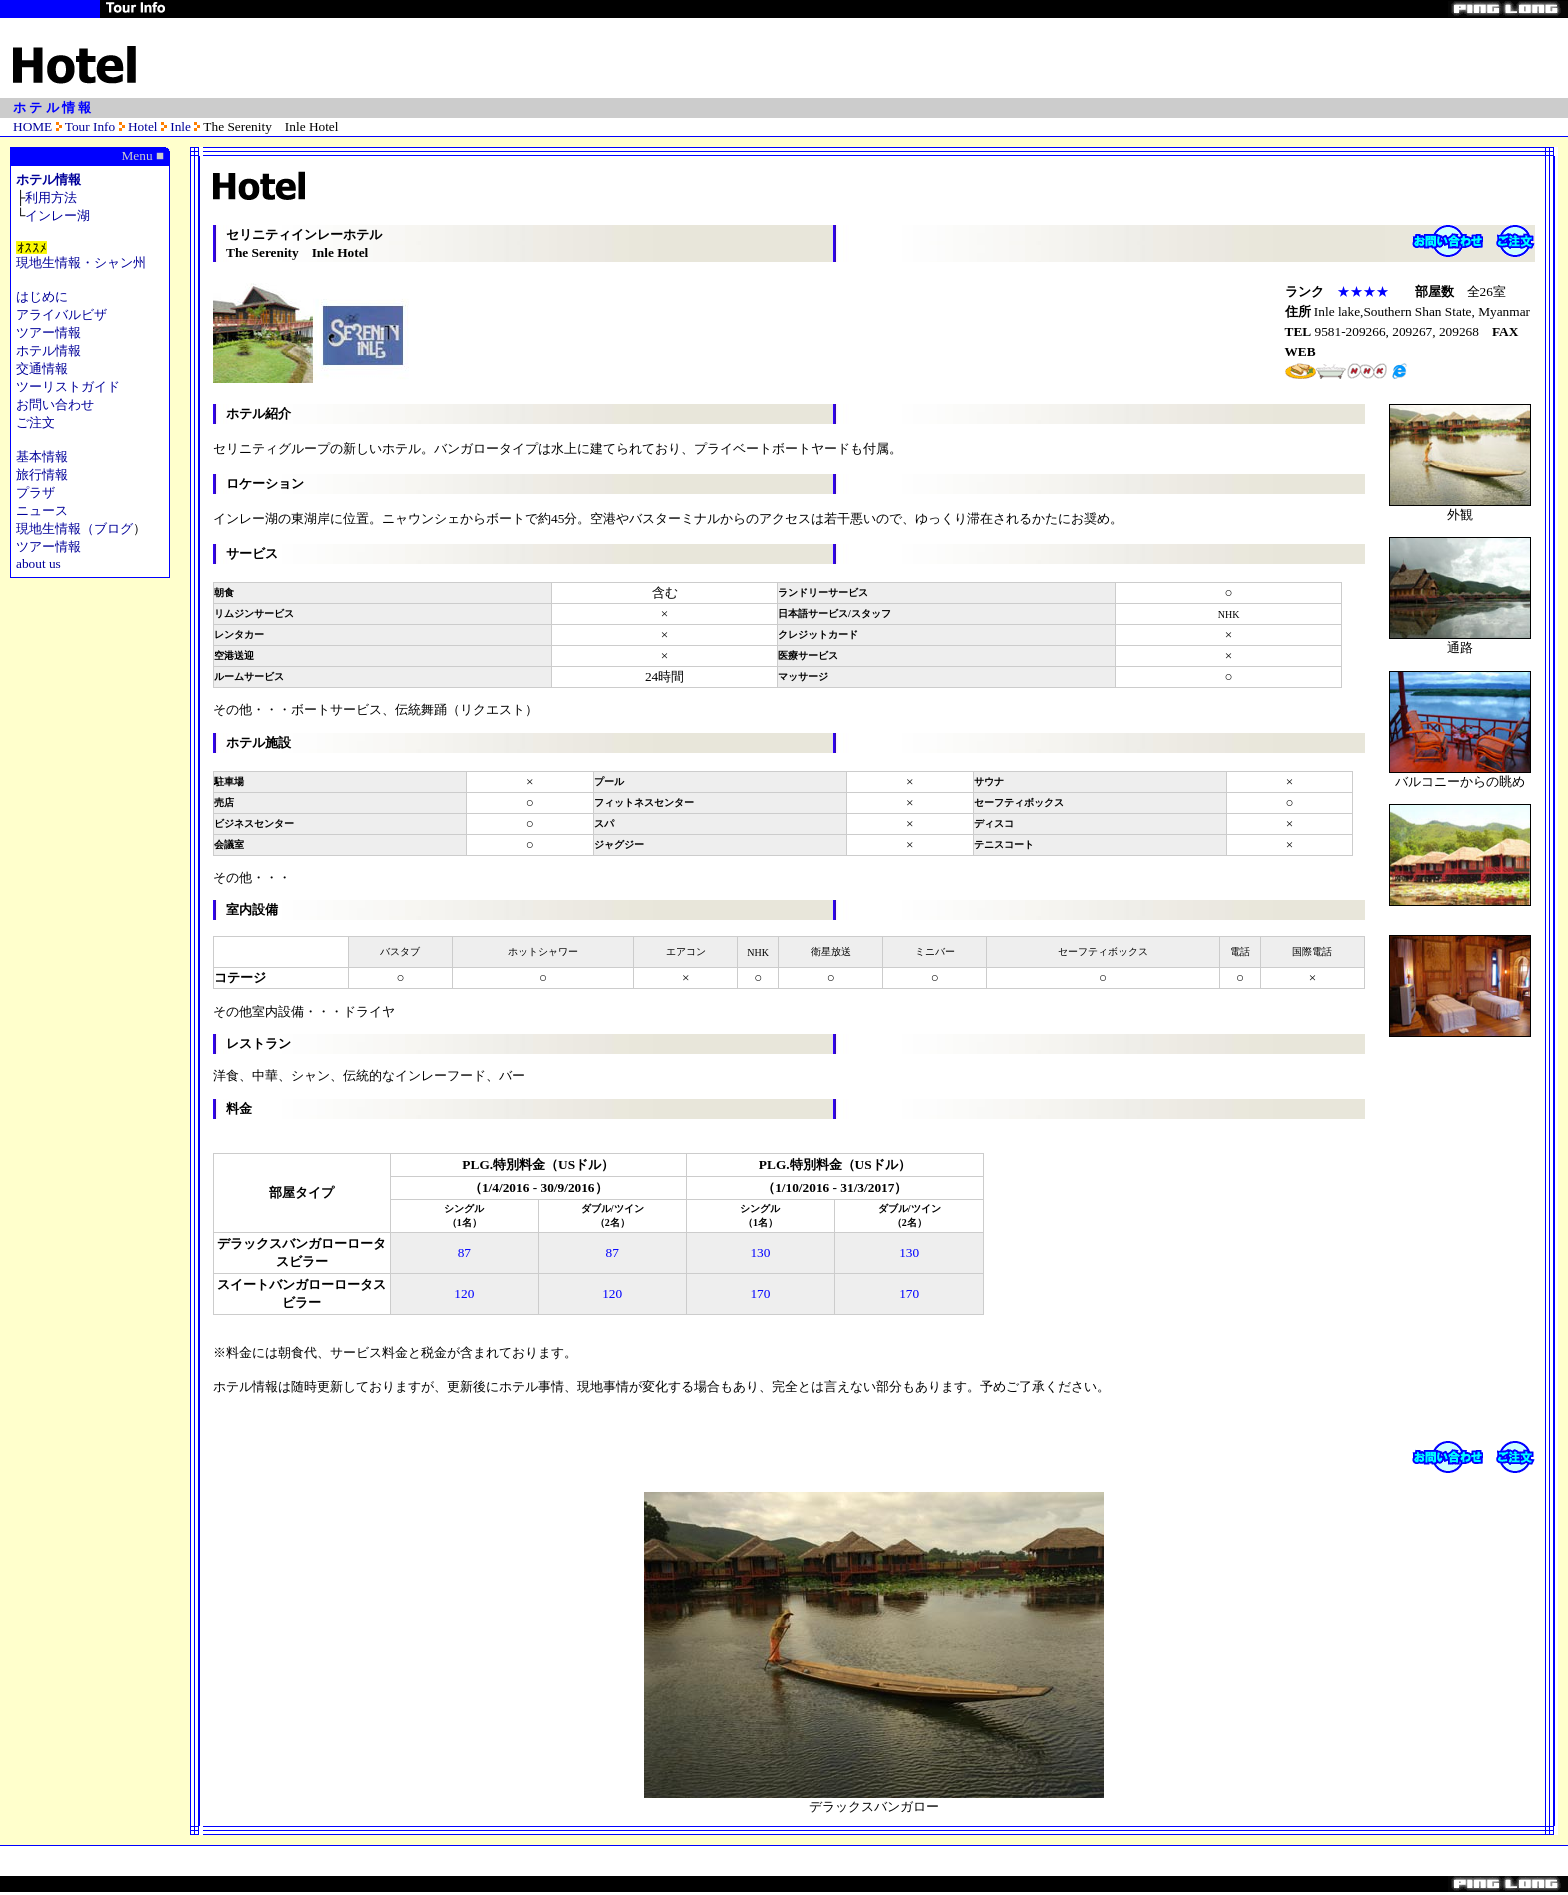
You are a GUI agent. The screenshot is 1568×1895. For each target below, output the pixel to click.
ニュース (42, 510)
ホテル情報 (48, 179)
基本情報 (42, 456)
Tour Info (90, 126)
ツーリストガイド (68, 386)
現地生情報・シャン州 (81, 262)
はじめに (42, 296)
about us (38, 563)
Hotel (143, 126)
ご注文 (35, 422)
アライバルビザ (61, 314)
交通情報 (42, 368)
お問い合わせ (55, 404)
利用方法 (51, 197)
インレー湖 (57, 215)
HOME (32, 126)
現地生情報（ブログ (74, 528)
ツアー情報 (48, 332)
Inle (179, 126)
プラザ (35, 492)
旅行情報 (42, 474)
